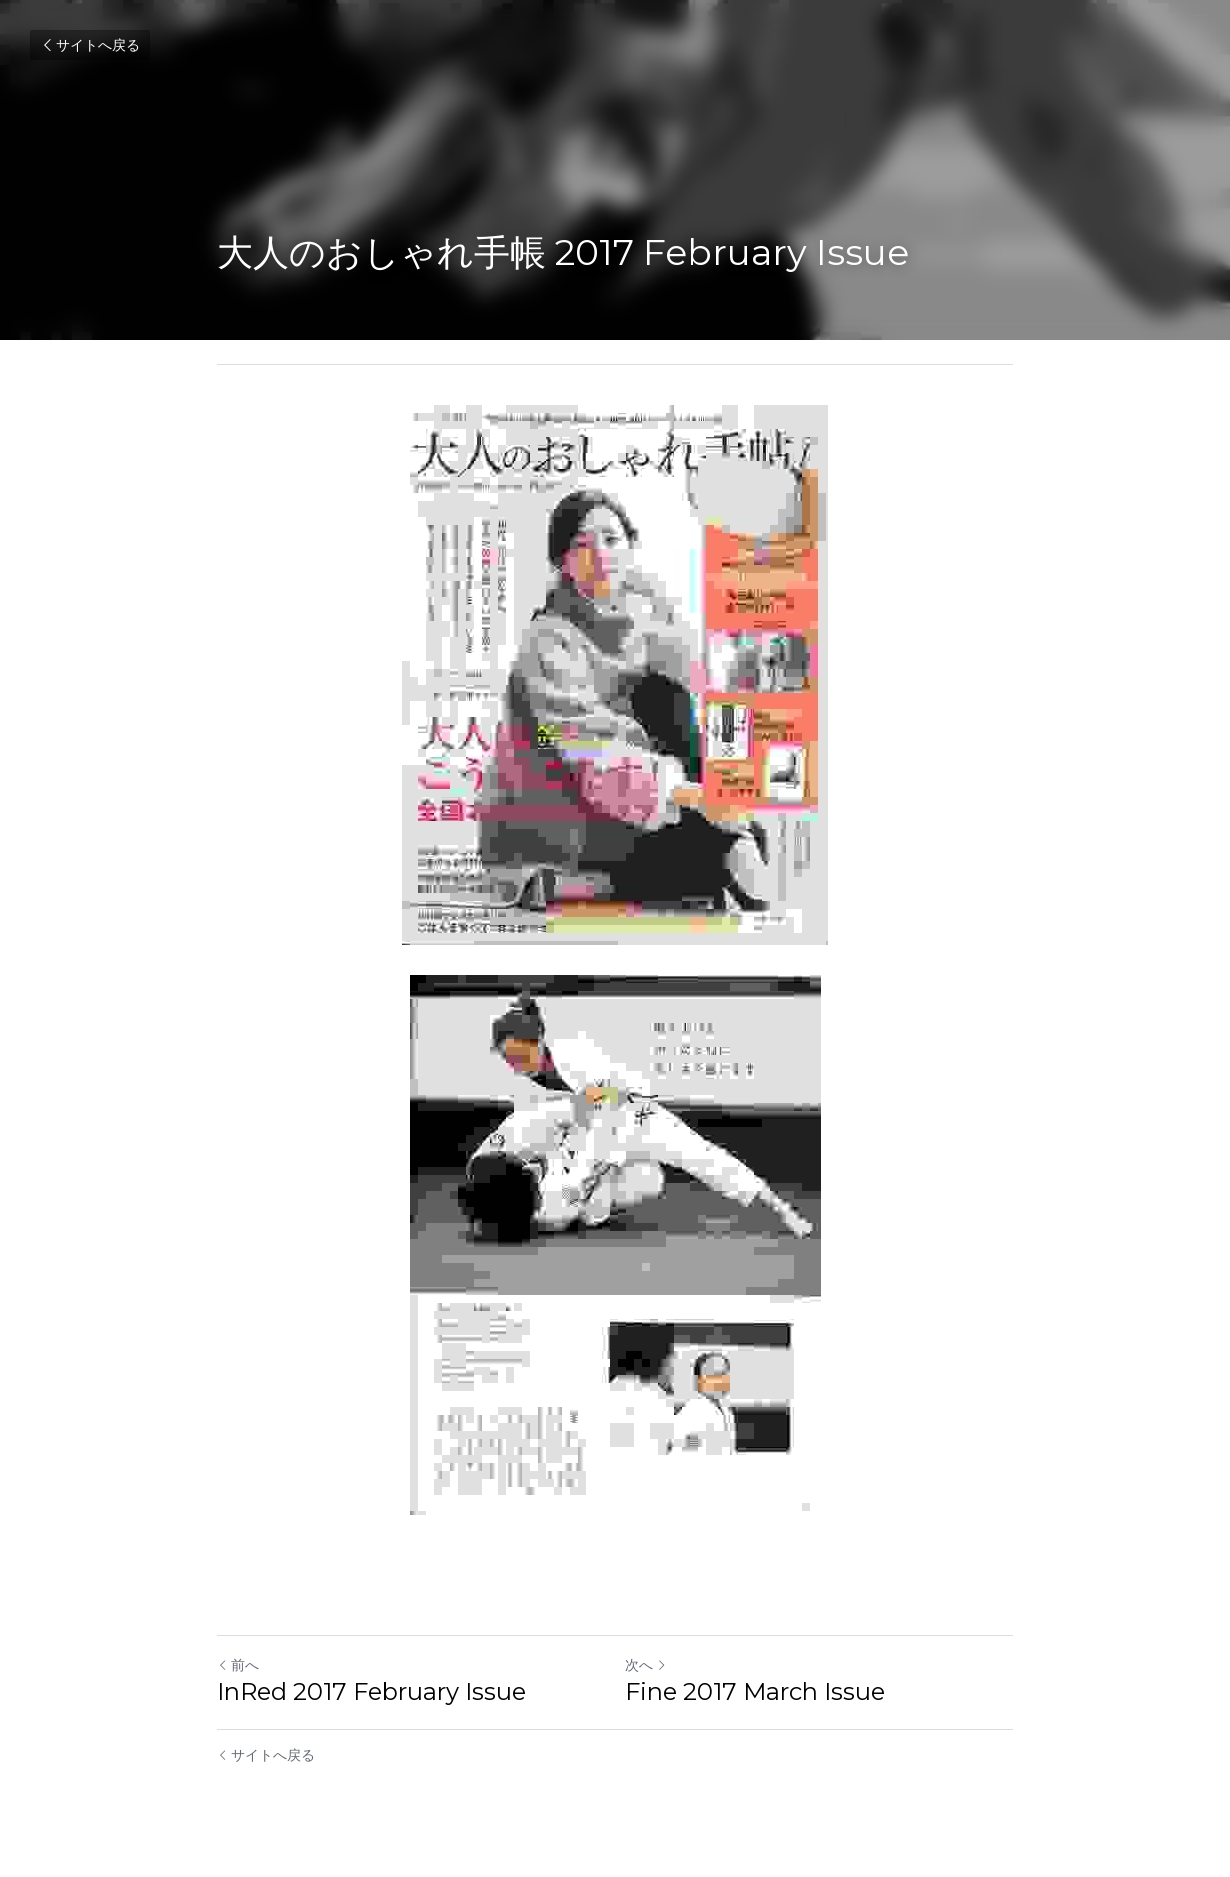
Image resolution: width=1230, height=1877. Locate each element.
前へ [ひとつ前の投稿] (238, 1665)
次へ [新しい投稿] (646, 1665)
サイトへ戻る (90, 45)
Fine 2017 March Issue (755, 1691)
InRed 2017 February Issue (371, 1691)
